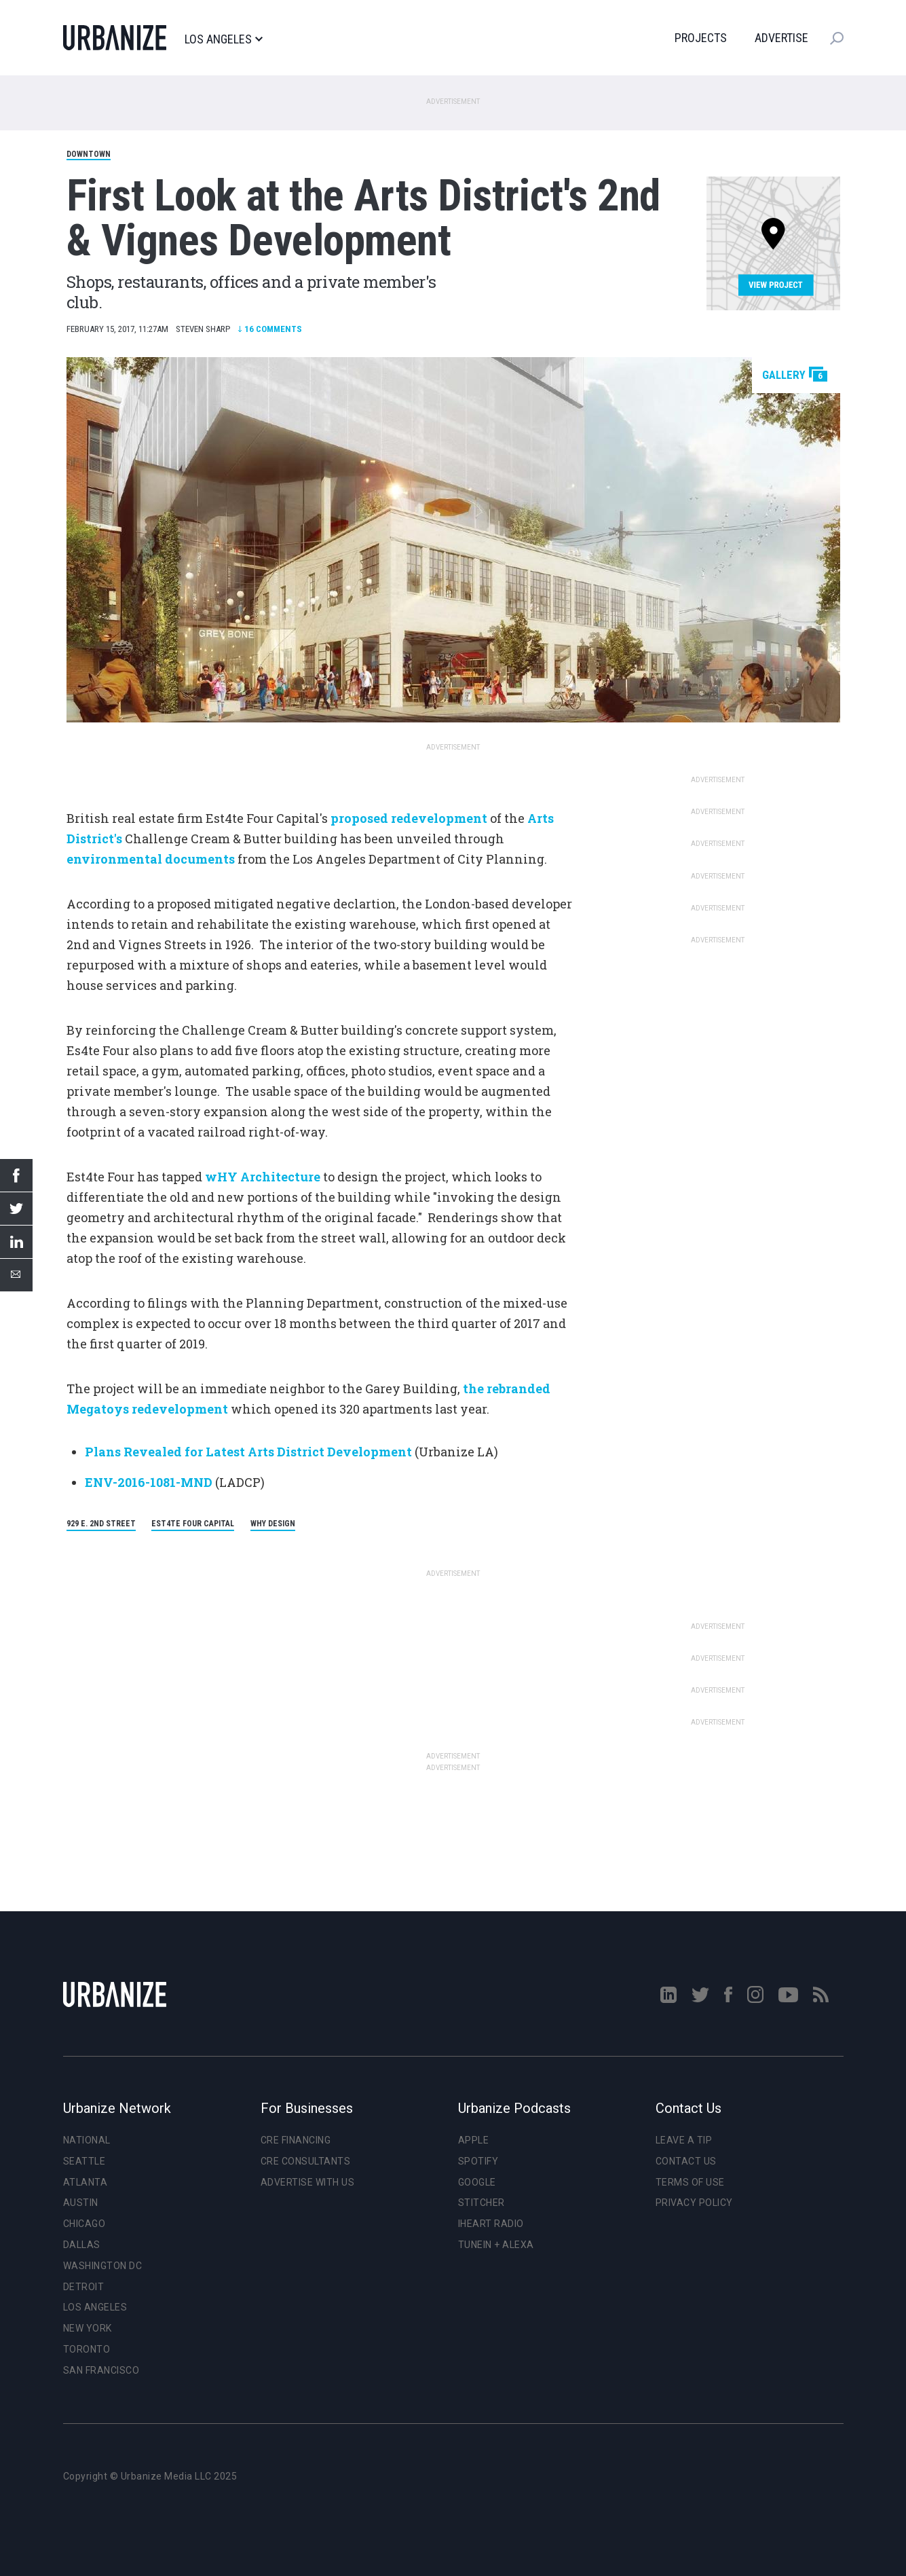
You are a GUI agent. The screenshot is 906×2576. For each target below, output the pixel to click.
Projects (701, 38)
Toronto (87, 2349)
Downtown (89, 154)
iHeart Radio (491, 2223)
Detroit (84, 2286)
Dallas (81, 2244)
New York (87, 2328)
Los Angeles (224, 39)
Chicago (84, 2223)
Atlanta (85, 2182)
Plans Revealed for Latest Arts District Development (248, 1451)
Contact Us (686, 2161)
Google (477, 2182)
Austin (80, 2202)
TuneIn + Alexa (496, 2244)
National (87, 2140)
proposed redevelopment (409, 818)
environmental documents (151, 859)
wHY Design (272, 1523)
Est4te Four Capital (192, 1523)
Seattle (84, 2161)
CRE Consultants (306, 2161)
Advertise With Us (308, 2182)
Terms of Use (690, 2182)
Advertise (781, 38)
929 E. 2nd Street (101, 1523)
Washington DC (103, 2265)
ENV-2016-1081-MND (148, 1482)
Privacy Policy (694, 2202)
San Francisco (101, 2370)
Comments (270, 329)
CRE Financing (296, 2140)
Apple (473, 2140)
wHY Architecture (262, 1177)
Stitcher (481, 2202)
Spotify (478, 2161)
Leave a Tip (684, 2140)
